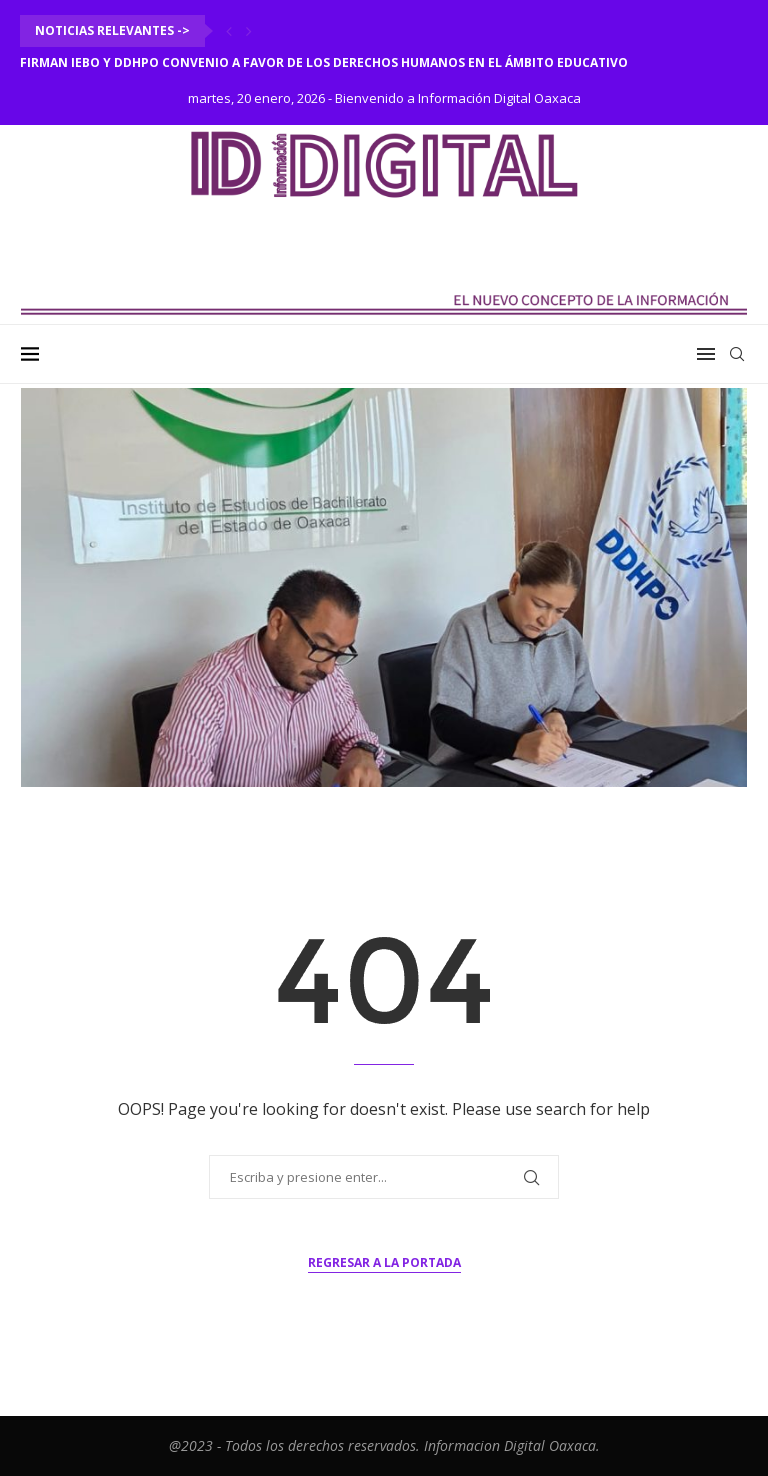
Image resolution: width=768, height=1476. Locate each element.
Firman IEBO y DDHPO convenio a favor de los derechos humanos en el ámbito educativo (324, 62)
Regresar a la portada (384, 1262)
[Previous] (229, 31)
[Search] (737, 354)
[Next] (249, 31)
